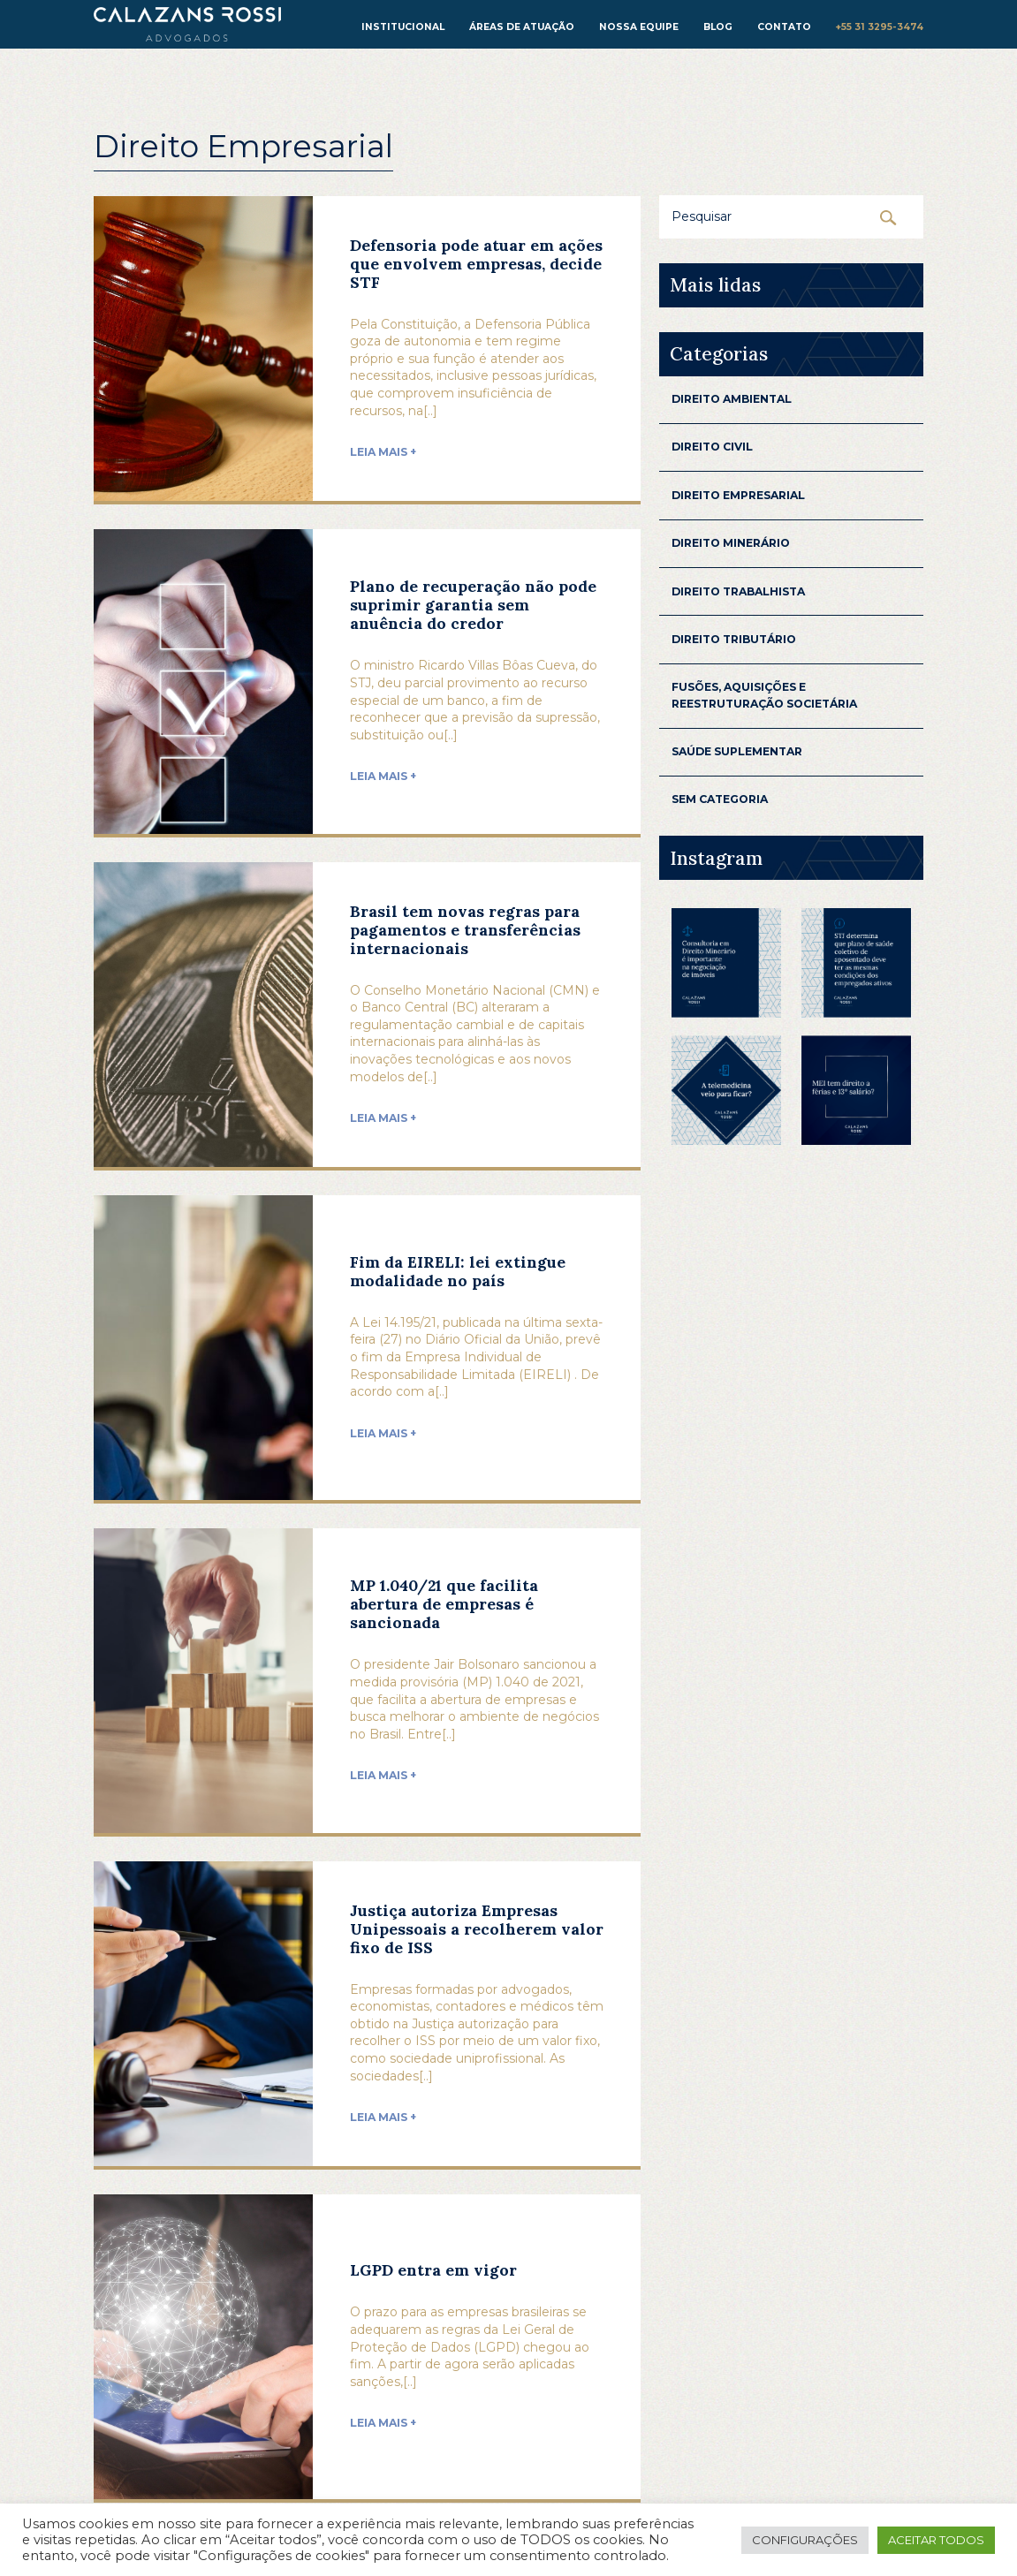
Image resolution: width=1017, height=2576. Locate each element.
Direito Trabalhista (738, 591)
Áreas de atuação (521, 27)
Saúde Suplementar (737, 751)
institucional (402, 27)
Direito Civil (712, 446)
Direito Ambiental (732, 398)
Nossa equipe (639, 27)
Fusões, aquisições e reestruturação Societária (764, 694)
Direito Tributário (734, 639)
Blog (717, 27)
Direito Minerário (731, 542)
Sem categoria (720, 799)
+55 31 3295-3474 (879, 27)
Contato (784, 27)
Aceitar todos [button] (936, 2540)
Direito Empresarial (738, 495)
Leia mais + (383, 451)
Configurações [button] (805, 2540)
